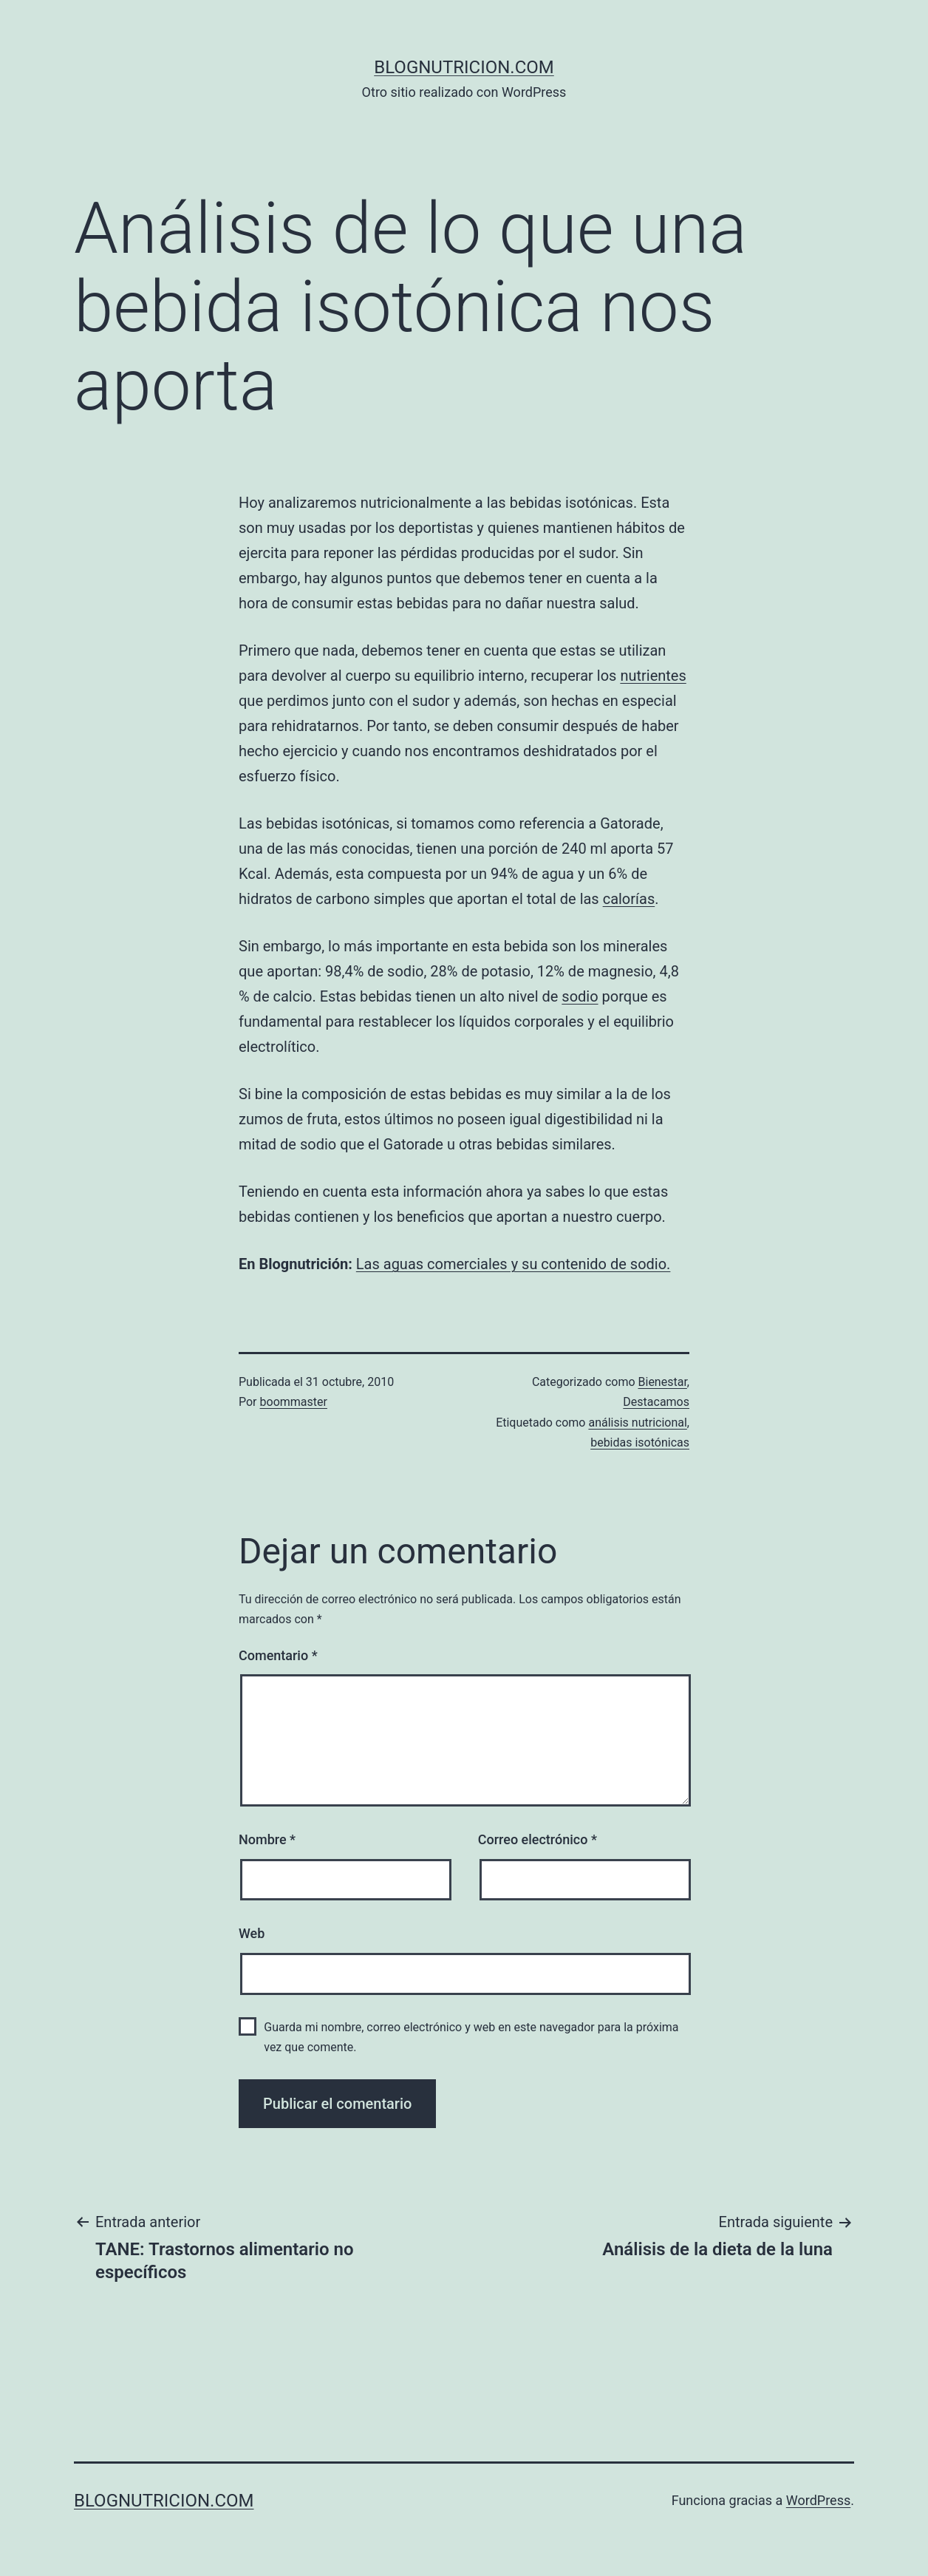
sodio (580, 996)
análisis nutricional (637, 1423)
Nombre (267, 1839)
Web (252, 1933)
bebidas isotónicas (639, 1442)
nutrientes (653, 675)
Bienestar (662, 1382)
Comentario (278, 1655)
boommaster (293, 1402)
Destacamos (656, 1402)
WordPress (818, 2500)
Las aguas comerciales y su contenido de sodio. (513, 1264)
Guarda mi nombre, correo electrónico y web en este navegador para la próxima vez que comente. (471, 2037)
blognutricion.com (464, 67)
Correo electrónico (537, 1839)
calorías (629, 899)
